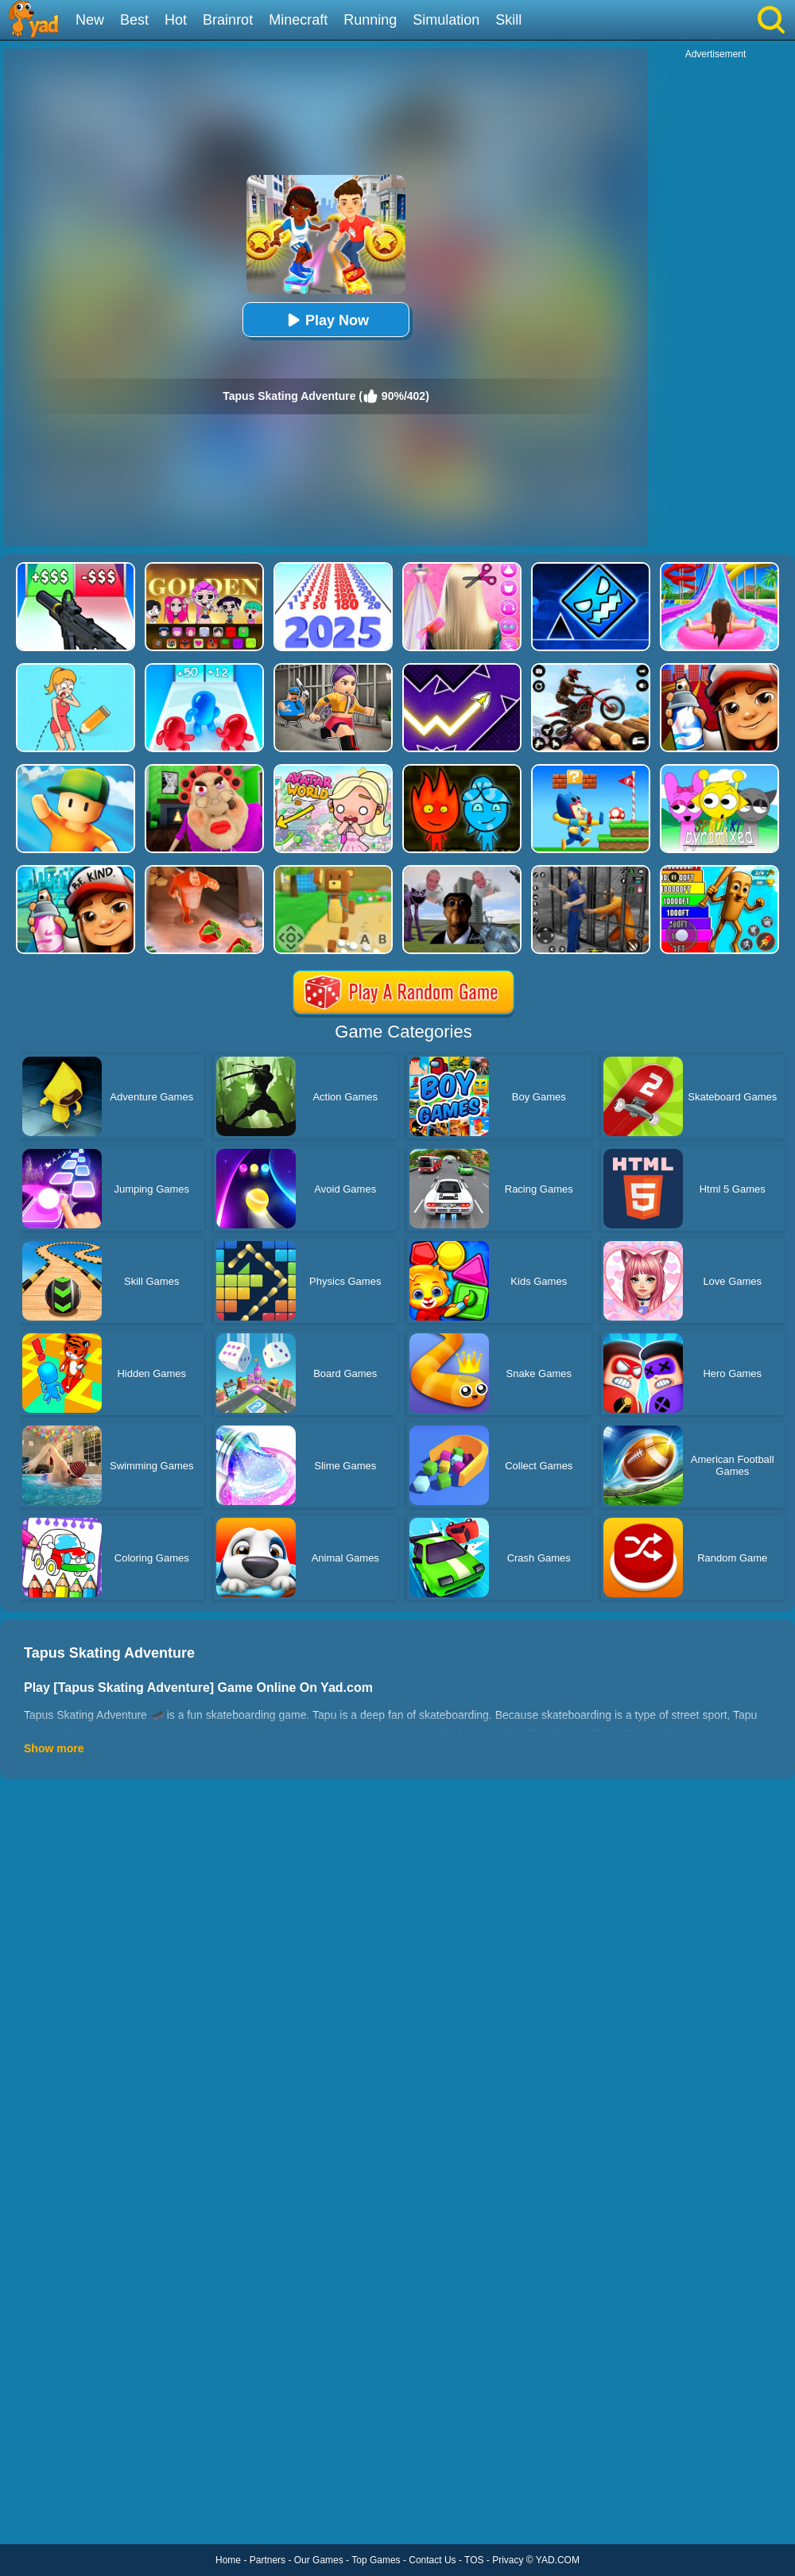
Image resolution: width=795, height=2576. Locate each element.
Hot (176, 20)
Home (228, 2560)
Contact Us (432, 2560)
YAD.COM (558, 2560)
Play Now (326, 320)
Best (134, 20)
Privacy (507, 2560)
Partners (267, 2560)
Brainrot (228, 20)
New (90, 20)
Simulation (446, 20)
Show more (53, 1748)
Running (370, 20)
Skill (508, 20)
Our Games (318, 2560)
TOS (473, 2560)
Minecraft (298, 20)
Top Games (375, 2560)
